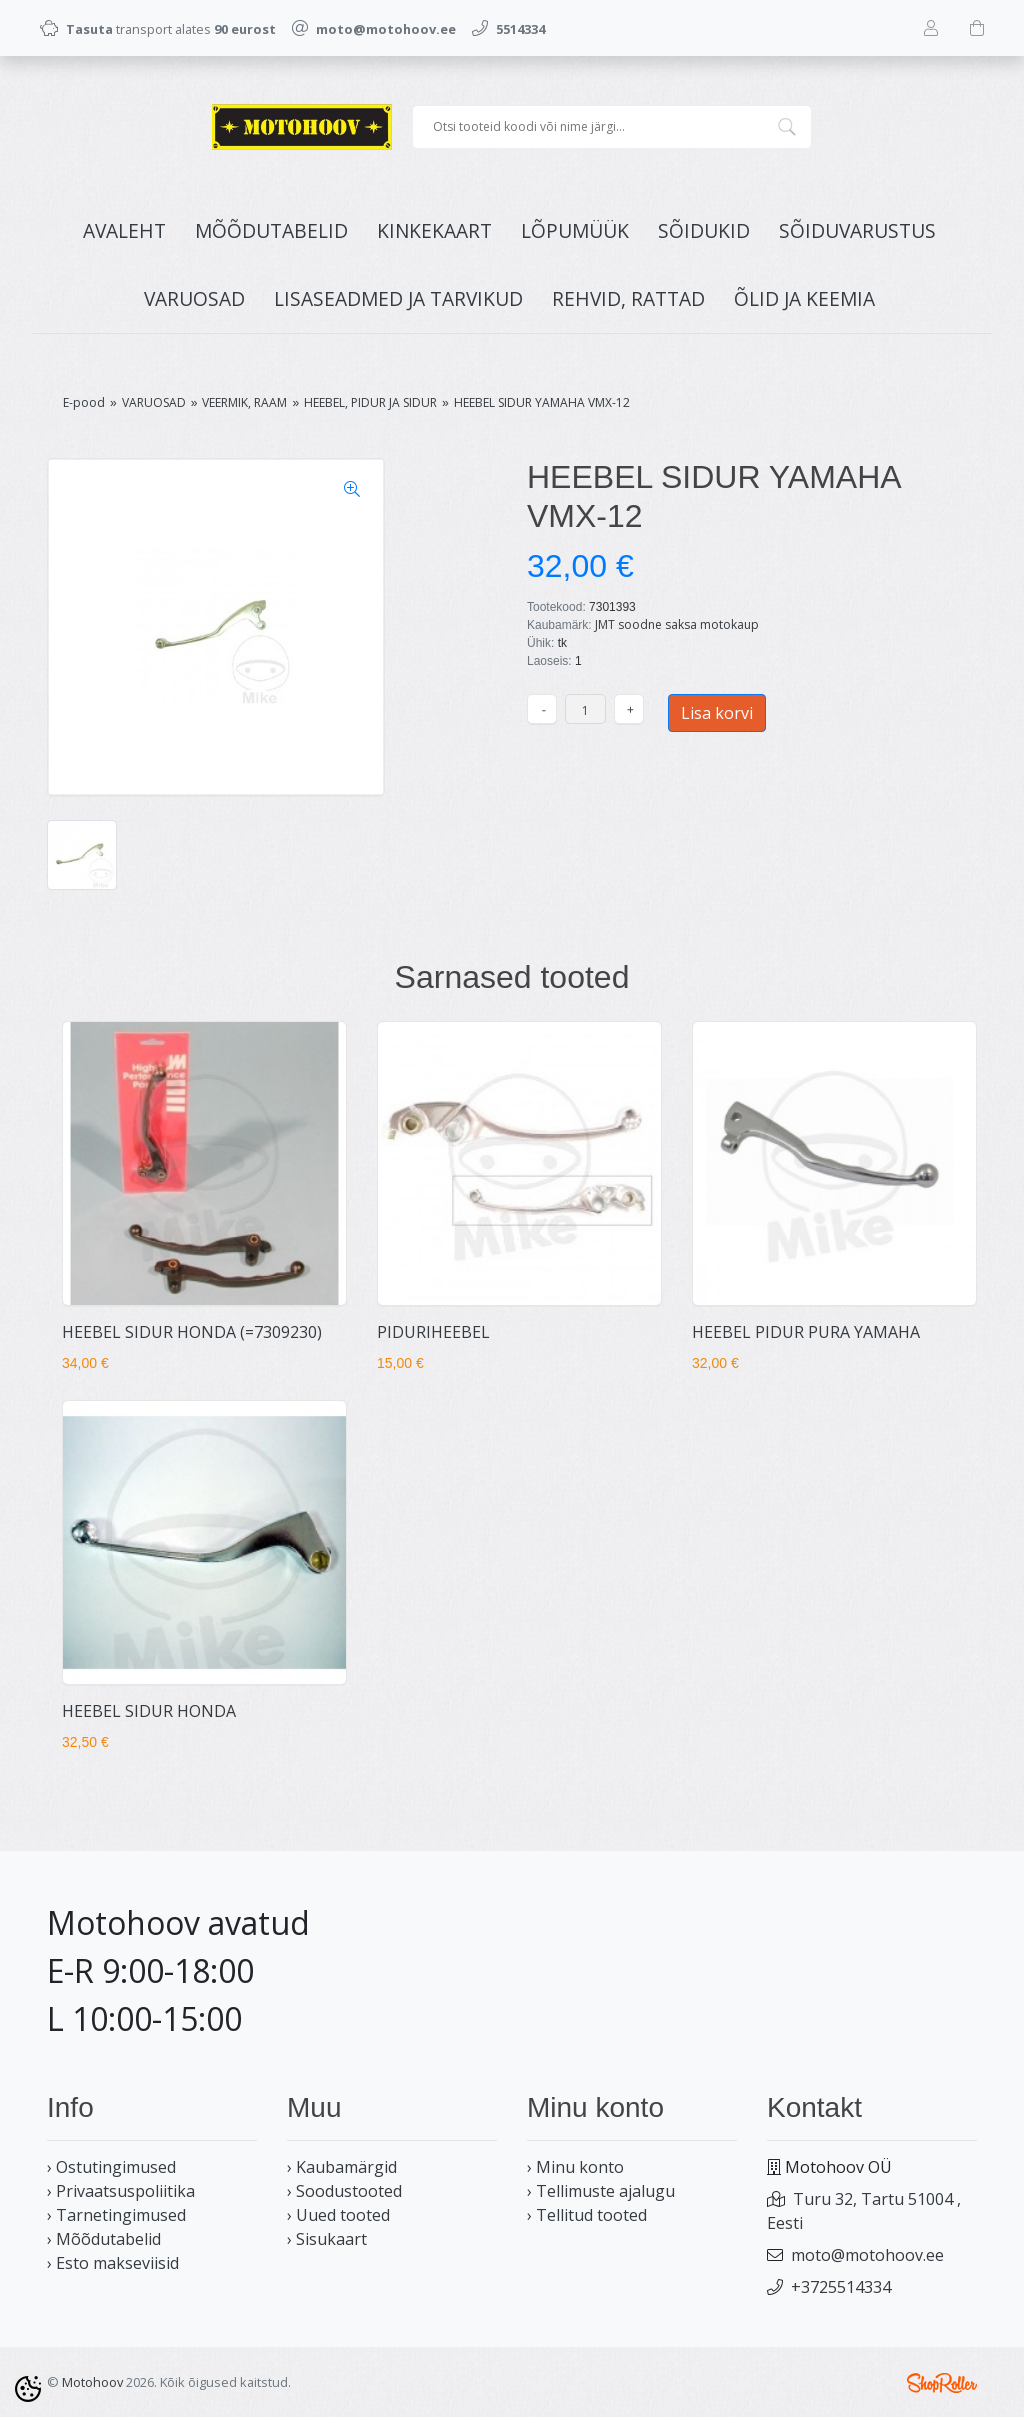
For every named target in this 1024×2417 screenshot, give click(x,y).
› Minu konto (575, 2167)
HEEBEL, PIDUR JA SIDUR (370, 402)
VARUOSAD (194, 298)
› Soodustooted (344, 2191)
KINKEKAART (434, 230)
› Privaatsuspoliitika (121, 2191)
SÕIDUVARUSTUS (857, 230)
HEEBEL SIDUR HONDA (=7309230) (192, 1332)
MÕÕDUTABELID (271, 230)
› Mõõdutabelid (104, 2239)
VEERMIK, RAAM (244, 402)
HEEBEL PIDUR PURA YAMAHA (806, 1332)
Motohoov (92, 2382)
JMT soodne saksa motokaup (677, 624)
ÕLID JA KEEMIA (804, 298)
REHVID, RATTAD (628, 298)
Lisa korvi (717, 713)
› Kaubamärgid (342, 2167)
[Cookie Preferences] (28, 2389)
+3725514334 (841, 2287)
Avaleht (124, 230)
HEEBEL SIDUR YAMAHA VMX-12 (542, 402)
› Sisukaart (327, 2239)
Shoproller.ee (942, 2383)
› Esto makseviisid (113, 2263)
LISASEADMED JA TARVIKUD (398, 298)
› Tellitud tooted (587, 2215)
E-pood (84, 402)
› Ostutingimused (111, 2167)
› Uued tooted (338, 2215)
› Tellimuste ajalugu (601, 2191)
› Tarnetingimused (116, 2215)
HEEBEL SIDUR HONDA (149, 1711)
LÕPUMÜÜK (575, 230)
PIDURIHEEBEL (433, 1332)
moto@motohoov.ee (867, 2255)
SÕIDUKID (704, 230)
